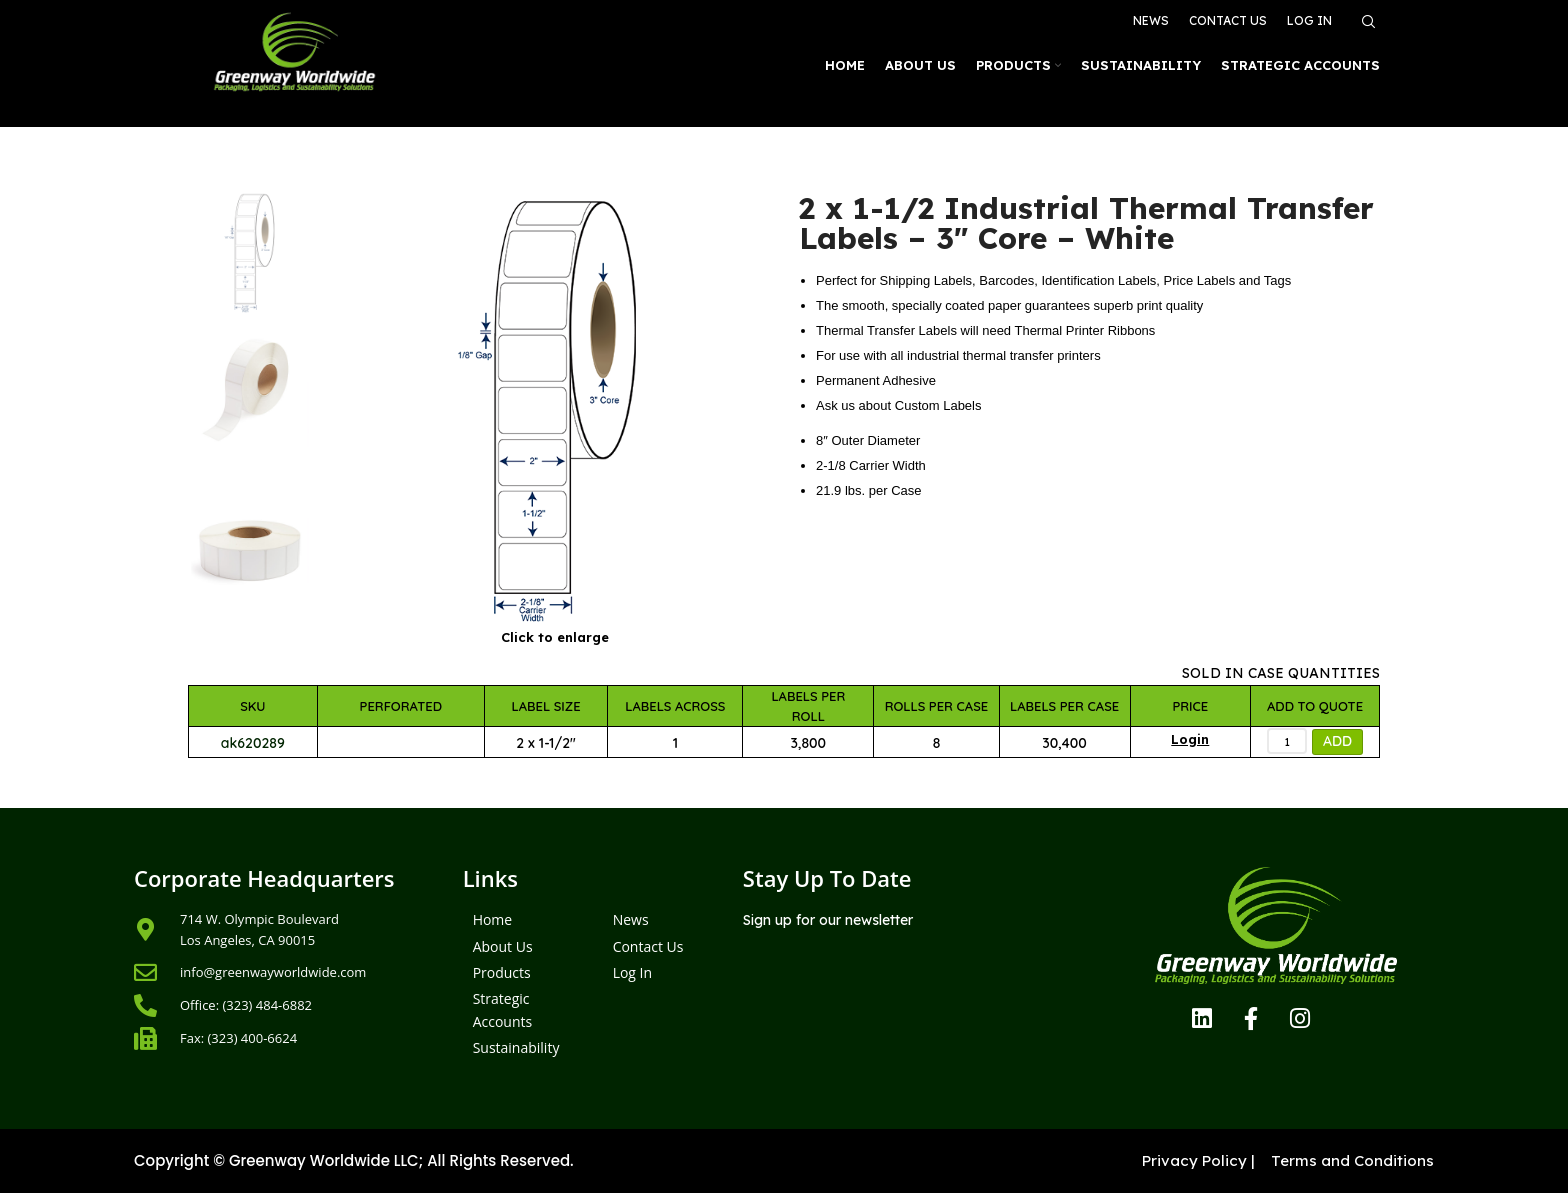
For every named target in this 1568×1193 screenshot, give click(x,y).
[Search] (1366, 22)
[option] (249, 253)
